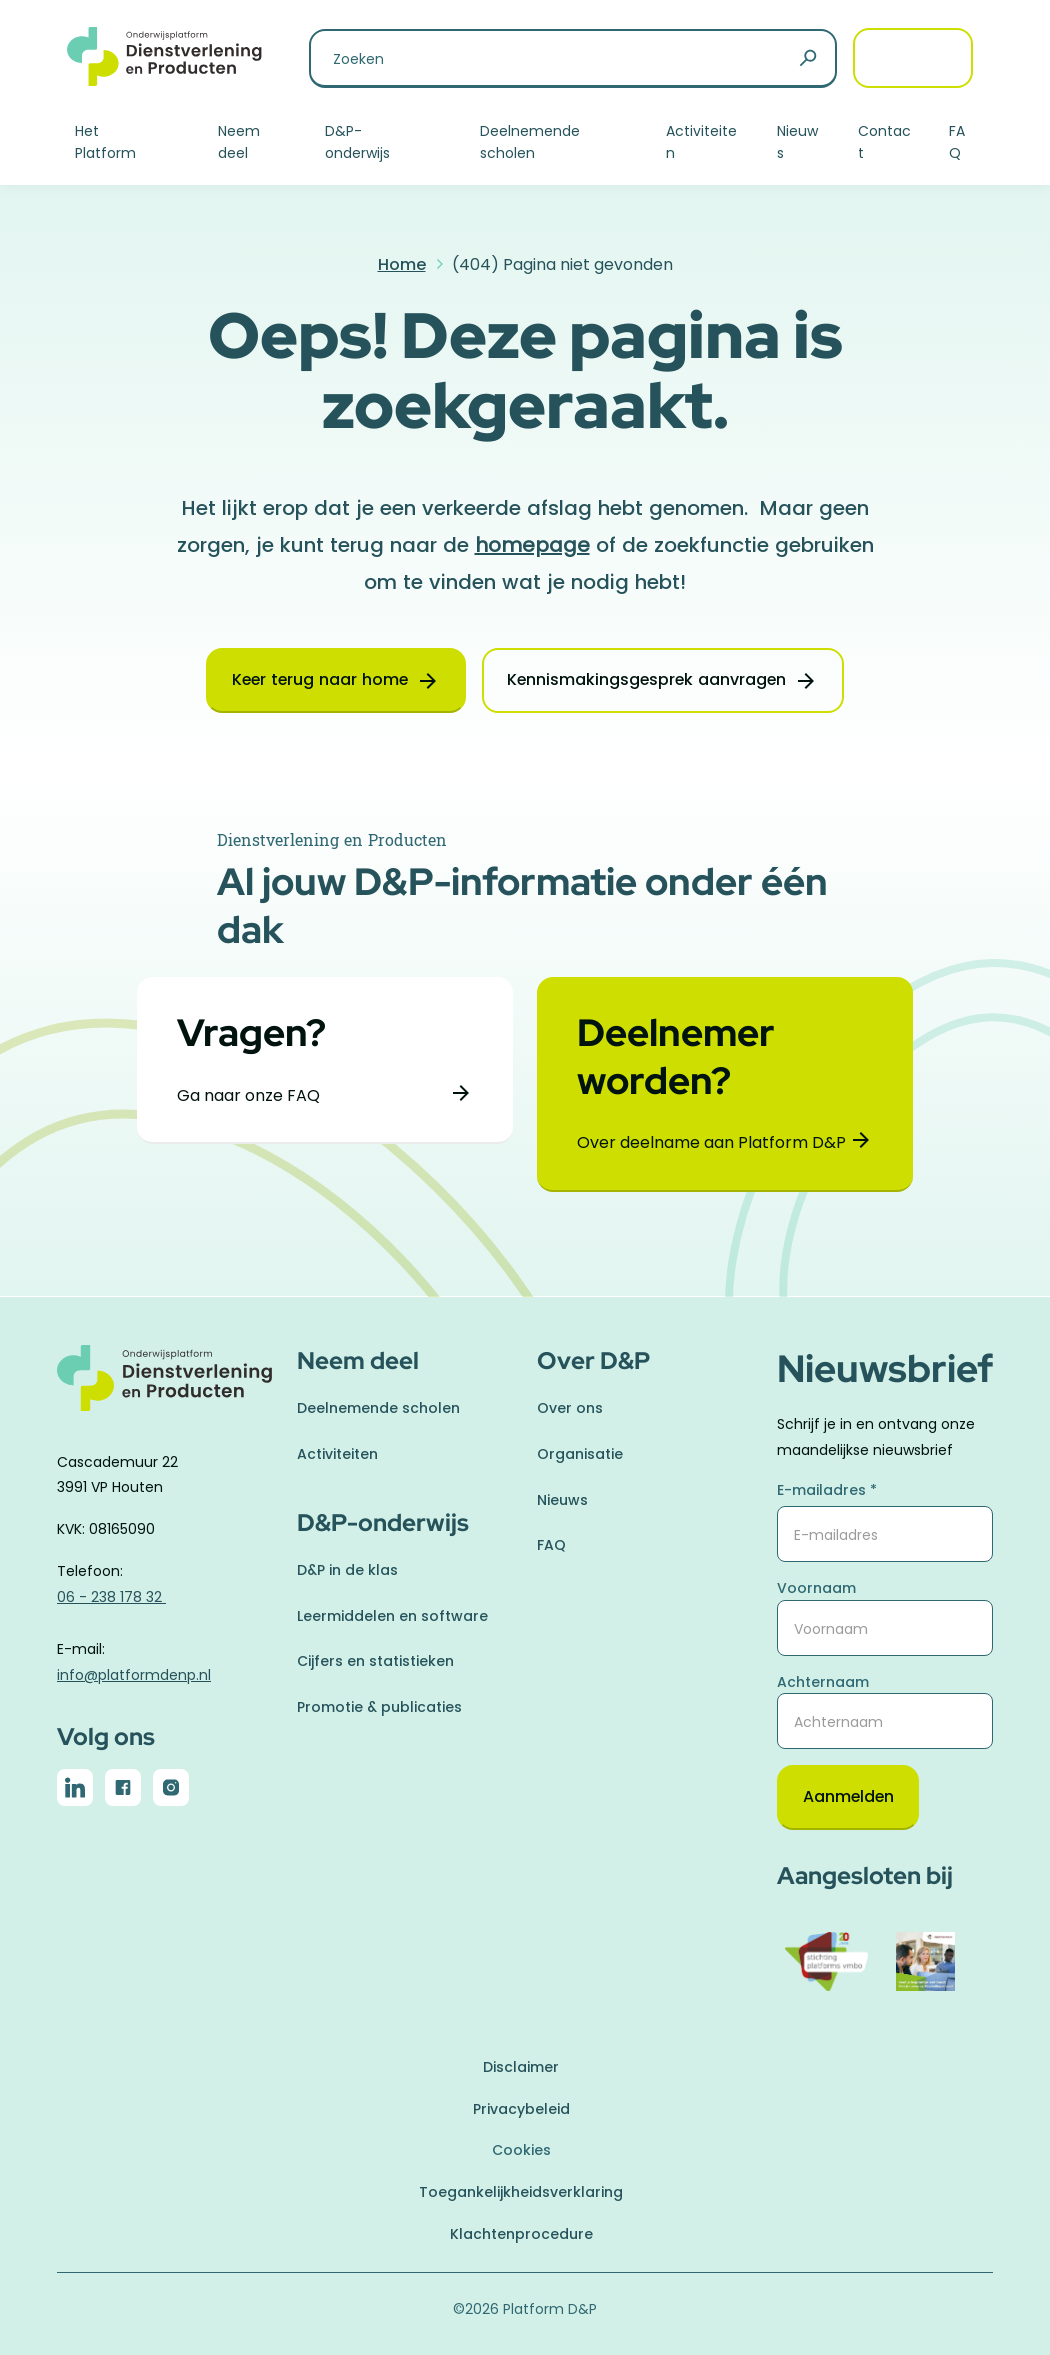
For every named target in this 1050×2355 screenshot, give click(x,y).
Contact (884, 142)
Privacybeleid (521, 2109)
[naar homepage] (165, 1389)
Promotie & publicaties (379, 1706)
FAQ (957, 142)
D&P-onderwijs (357, 142)
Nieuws (797, 142)
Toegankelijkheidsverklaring (521, 2192)
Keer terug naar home (318, 680)
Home (402, 264)
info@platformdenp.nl (134, 1674)
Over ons (570, 1408)
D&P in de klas (347, 1570)
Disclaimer (521, 2067)
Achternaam (823, 1681)
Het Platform (105, 142)
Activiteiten (701, 142)
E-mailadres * (827, 1490)
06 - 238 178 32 (111, 1597)
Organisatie (580, 1454)
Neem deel (239, 142)
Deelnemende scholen (530, 142)
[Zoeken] (808, 59)
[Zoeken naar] (573, 58)
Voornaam (816, 1588)
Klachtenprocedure (521, 2234)
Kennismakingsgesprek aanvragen (649, 680)
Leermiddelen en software (392, 1615)
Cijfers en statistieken (375, 1661)
